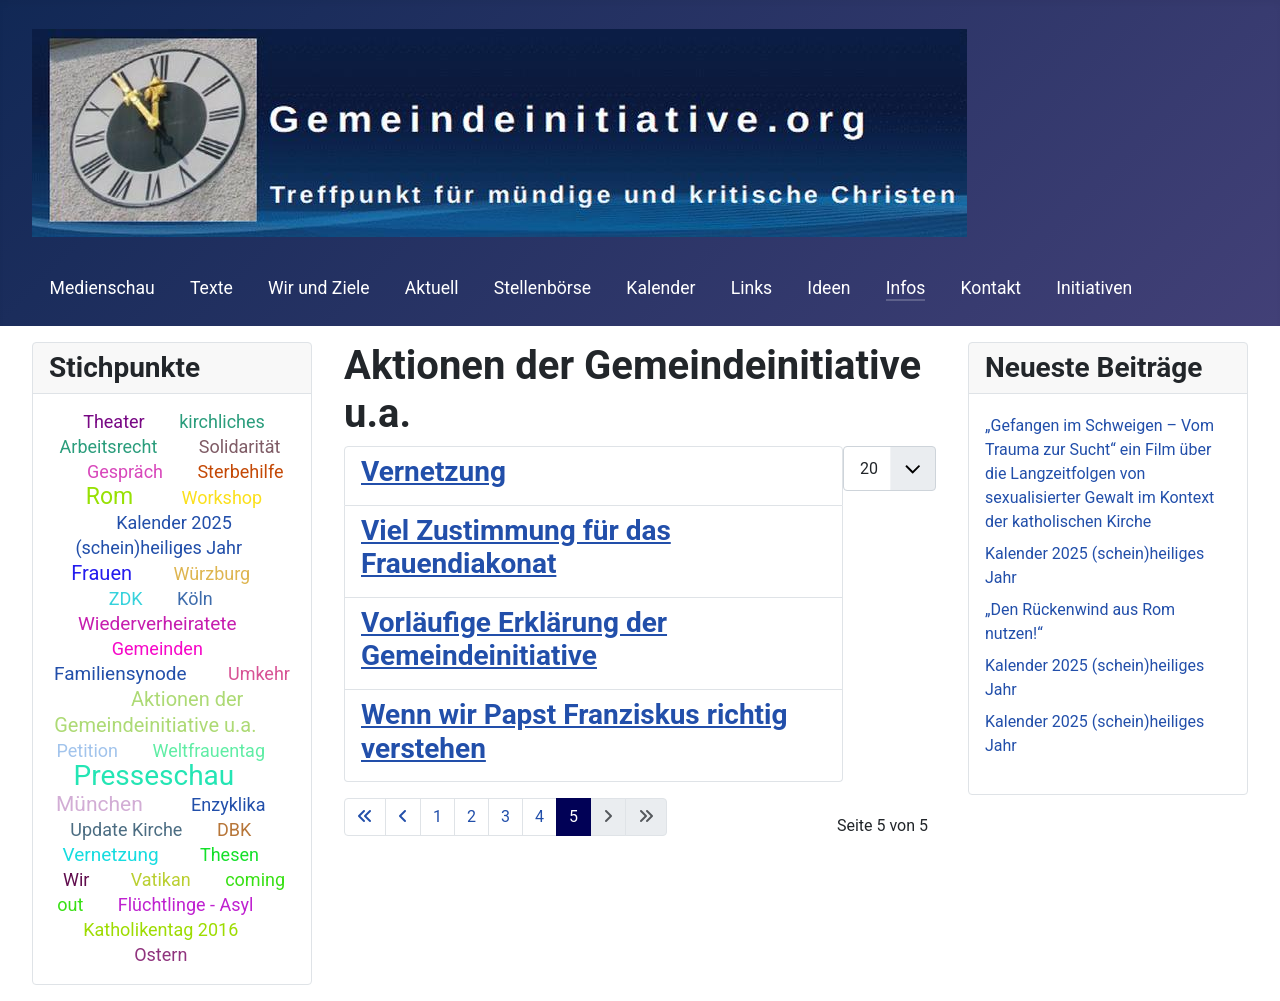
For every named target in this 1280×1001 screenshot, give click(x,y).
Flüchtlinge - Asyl (186, 904)
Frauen (101, 573)
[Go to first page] (365, 817)
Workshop (221, 497)
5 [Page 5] (573, 816)
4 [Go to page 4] (539, 816)
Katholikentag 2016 (160, 929)
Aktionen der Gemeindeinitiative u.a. (155, 712)
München (99, 804)
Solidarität (240, 446)
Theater (114, 421)
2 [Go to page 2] (471, 816)
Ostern (160, 954)
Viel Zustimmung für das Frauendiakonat (516, 547)
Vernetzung (111, 854)
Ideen (828, 288)
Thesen (229, 854)
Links (751, 288)
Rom (109, 496)
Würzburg (211, 573)
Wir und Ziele (319, 288)
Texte (211, 288)
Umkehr (259, 673)
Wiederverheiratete (157, 623)
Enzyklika (228, 804)
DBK (234, 829)
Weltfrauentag (209, 750)
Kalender (660, 288)
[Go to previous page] (403, 817)
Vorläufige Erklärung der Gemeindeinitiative (514, 639)
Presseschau (154, 775)
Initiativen (1094, 288)
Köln (195, 598)
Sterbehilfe (240, 471)
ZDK (126, 598)
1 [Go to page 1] (437, 816)
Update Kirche (126, 829)
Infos (906, 288)
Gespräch (125, 471)
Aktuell (432, 288)
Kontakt (991, 288)
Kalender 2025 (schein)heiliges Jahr (158, 535)
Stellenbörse (542, 288)
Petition (88, 750)
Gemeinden (157, 648)
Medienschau (102, 288)
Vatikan (161, 879)
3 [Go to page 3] (505, 816)
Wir (76, 879)
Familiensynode (120, 673)
